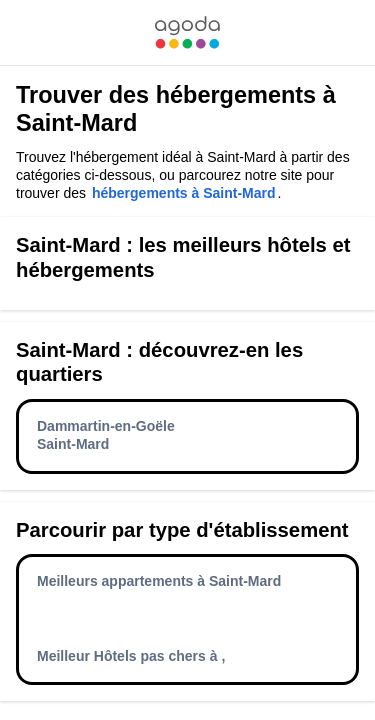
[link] (187, 32)
